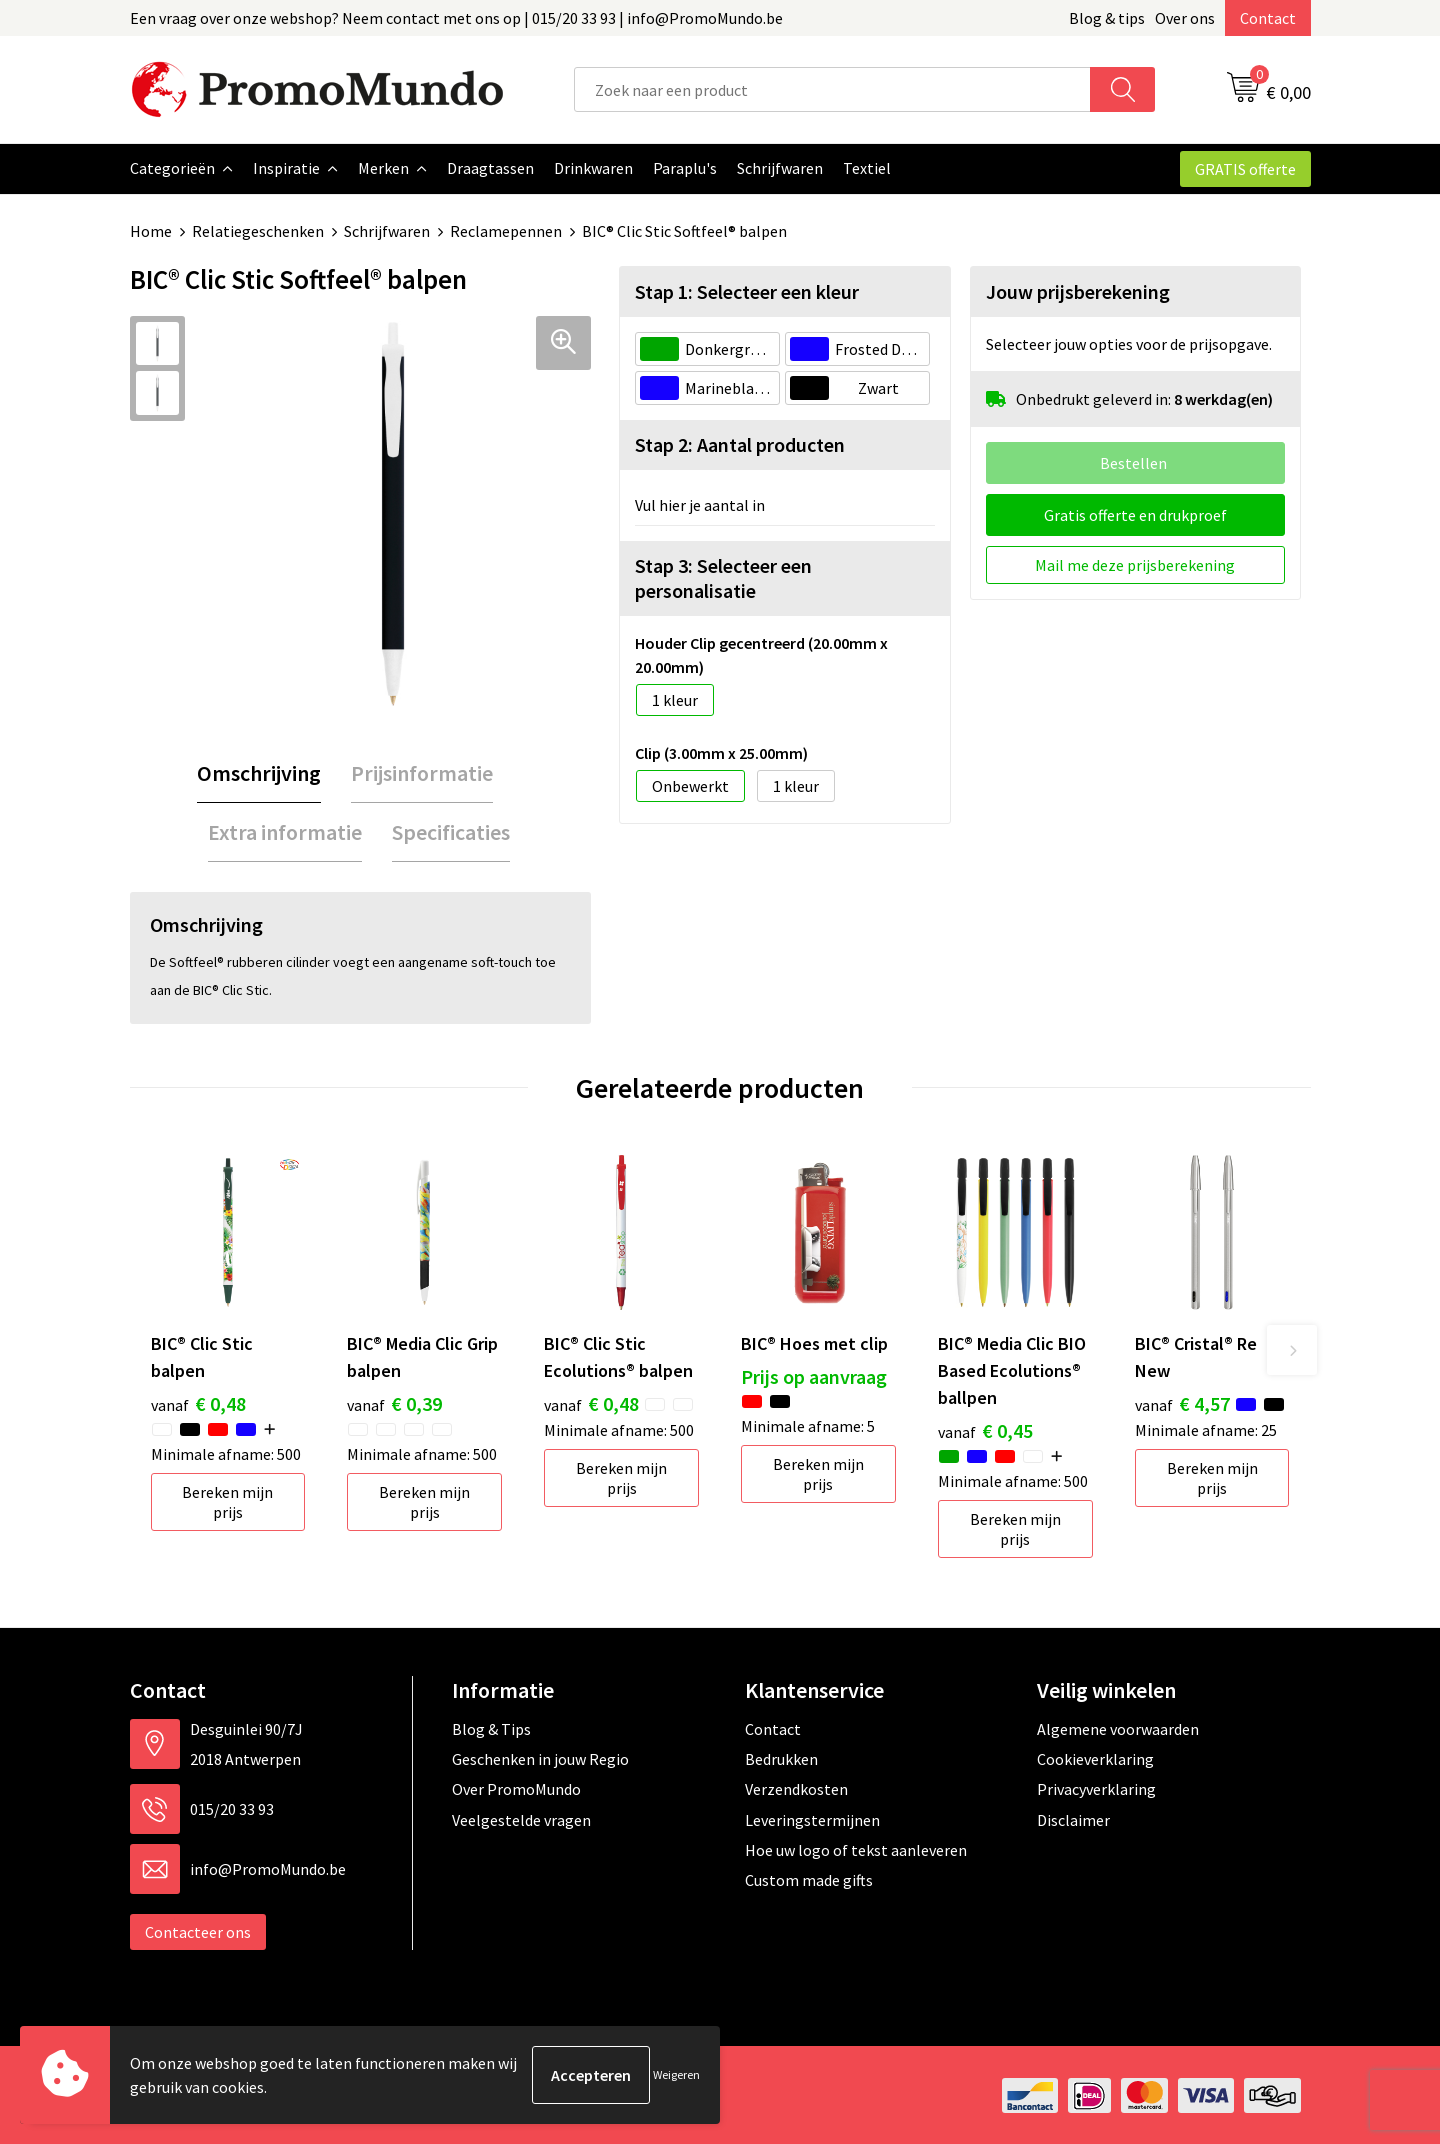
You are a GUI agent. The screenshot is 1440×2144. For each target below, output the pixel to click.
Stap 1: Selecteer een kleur (747, 290)
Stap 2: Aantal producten (740, 443)
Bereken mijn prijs (227, 1501)
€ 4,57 (1182, 1402)
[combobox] (832, 89)
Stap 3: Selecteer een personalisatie (723, 577)
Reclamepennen (506, 231)
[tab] (259, 772)
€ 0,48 (198, 1402)
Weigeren (676, 2074)
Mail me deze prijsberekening (1135, 564)
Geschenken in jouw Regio (540, 1758)
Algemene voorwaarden (1118, 1728)
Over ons (1185, 18)
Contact (1268, 18)
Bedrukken (781, 1758)
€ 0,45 (985, 1429)
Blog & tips (1107, 18)
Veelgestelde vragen (521, 1819)
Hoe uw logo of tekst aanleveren (856, 1849)
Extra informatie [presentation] (285, 831)
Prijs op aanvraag (814, 1375)
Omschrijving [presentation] (259, 772)
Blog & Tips (491, 1728)
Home (151, 231)
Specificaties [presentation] (451, 831)
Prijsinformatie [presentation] (422, 772)
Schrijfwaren (387, 231)
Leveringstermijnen (812, 1819)
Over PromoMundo (516, 1788)
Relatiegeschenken (258, 231)
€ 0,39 (394, 1402)
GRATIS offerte (1245, 169)
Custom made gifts (809, 1879)
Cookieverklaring (1095, 1758)
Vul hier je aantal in (700, 504)
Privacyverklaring (1096, 1788)
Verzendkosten (796, 1788)
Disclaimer (1073, 1819)
